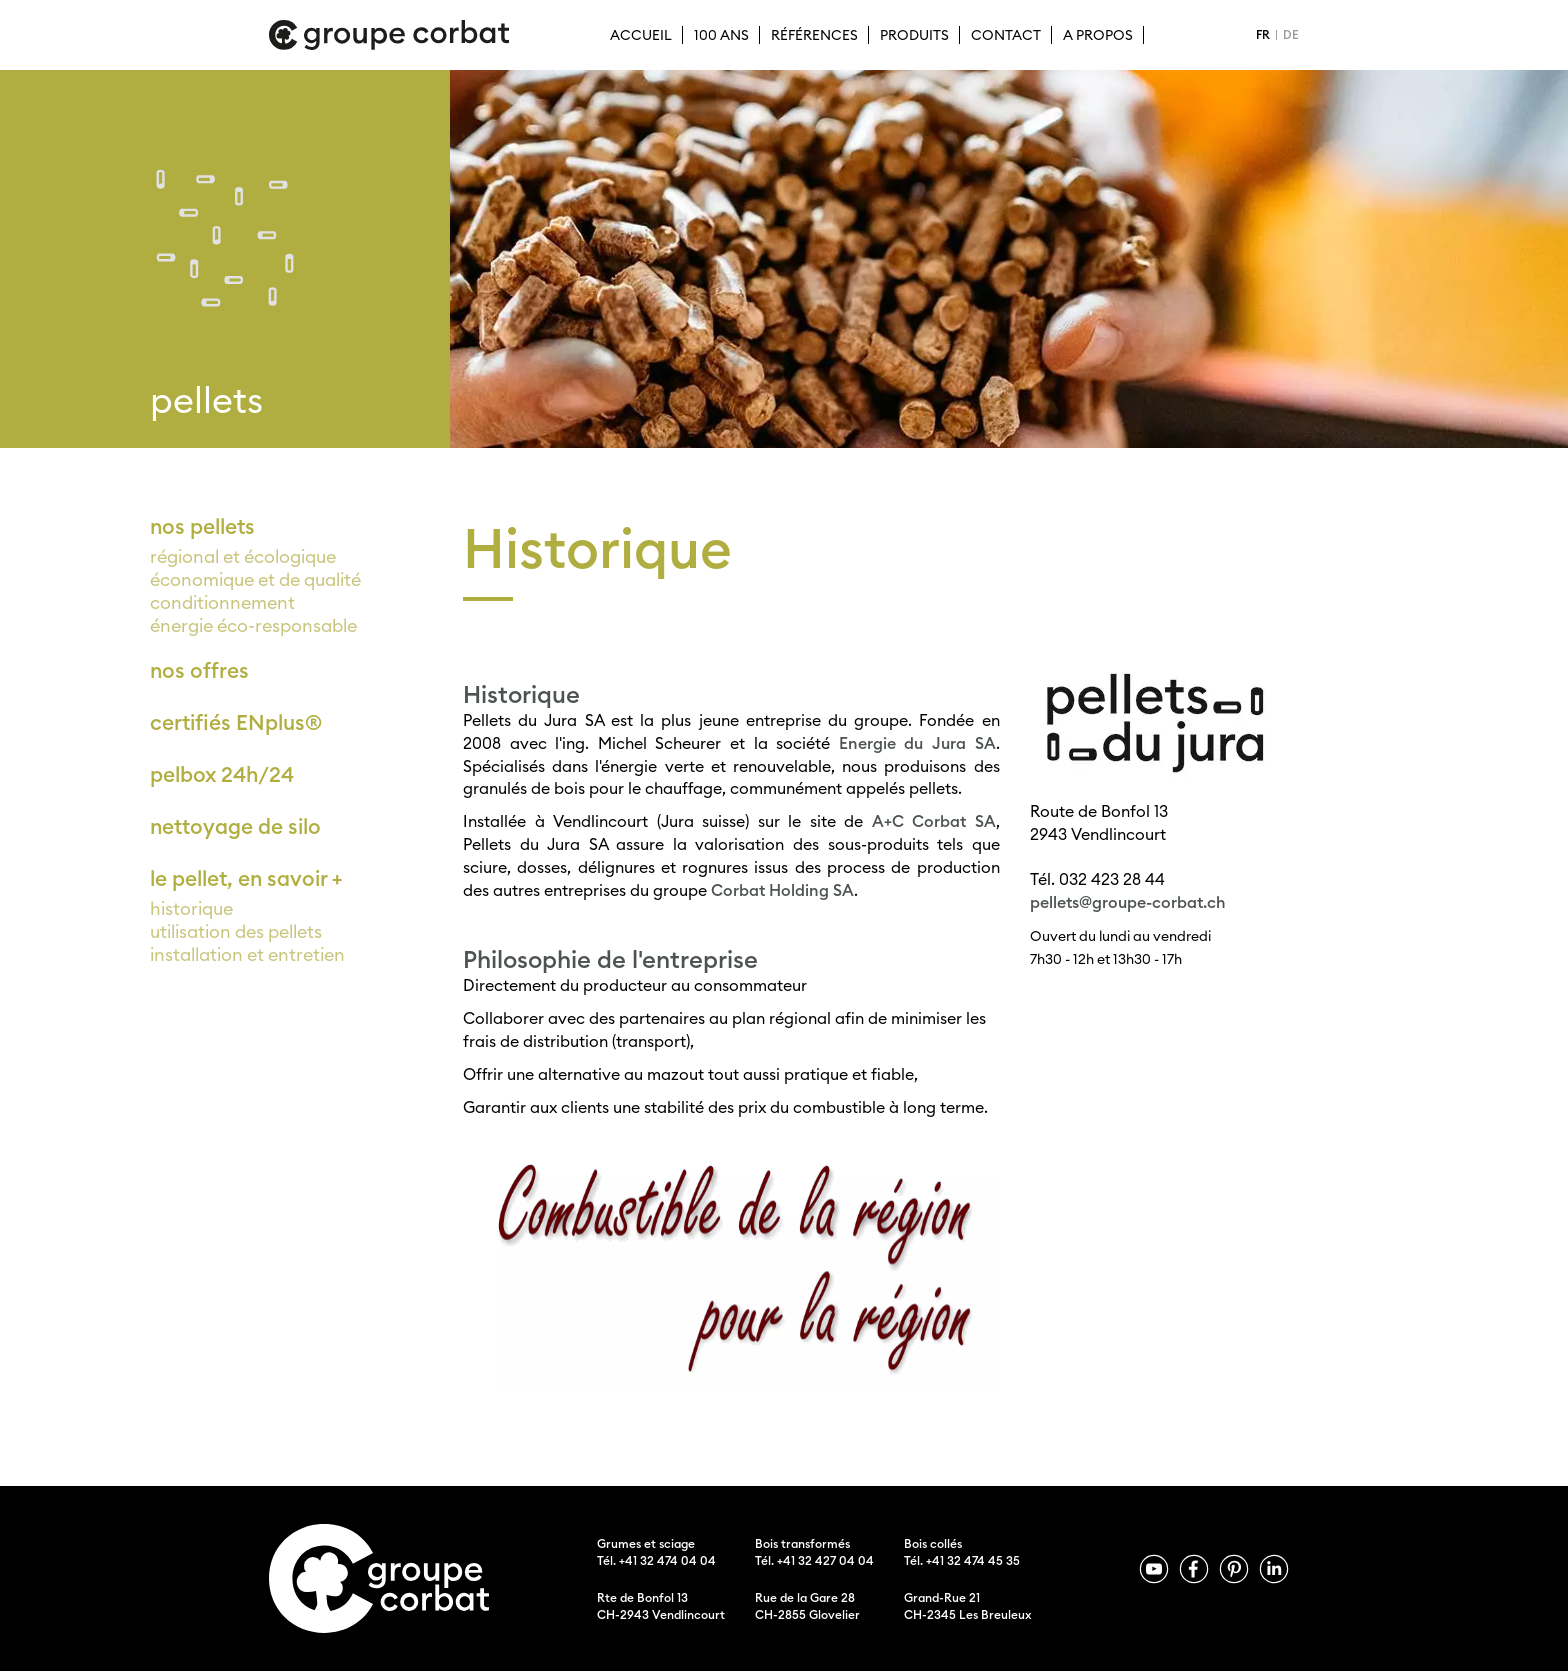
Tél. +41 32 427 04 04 (814, 1560)
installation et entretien (247, 954)
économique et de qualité (255, 579)
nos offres (199, 670)
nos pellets (202, 526)
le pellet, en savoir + (246, 878)
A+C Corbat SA (934, 821)
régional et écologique (243, 556)
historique (191, 908)
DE (1291, 34)
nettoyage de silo (235, 826)
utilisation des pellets (236, 931)
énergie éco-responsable (253, 625)
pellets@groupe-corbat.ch (1128, 902)
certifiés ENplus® (236, 722)
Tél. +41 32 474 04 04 (656, 1560)
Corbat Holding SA (782, 890)
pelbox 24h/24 (222, 774)
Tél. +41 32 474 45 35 (962, 1560)
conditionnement (222, 602)
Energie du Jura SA (917, 743)
